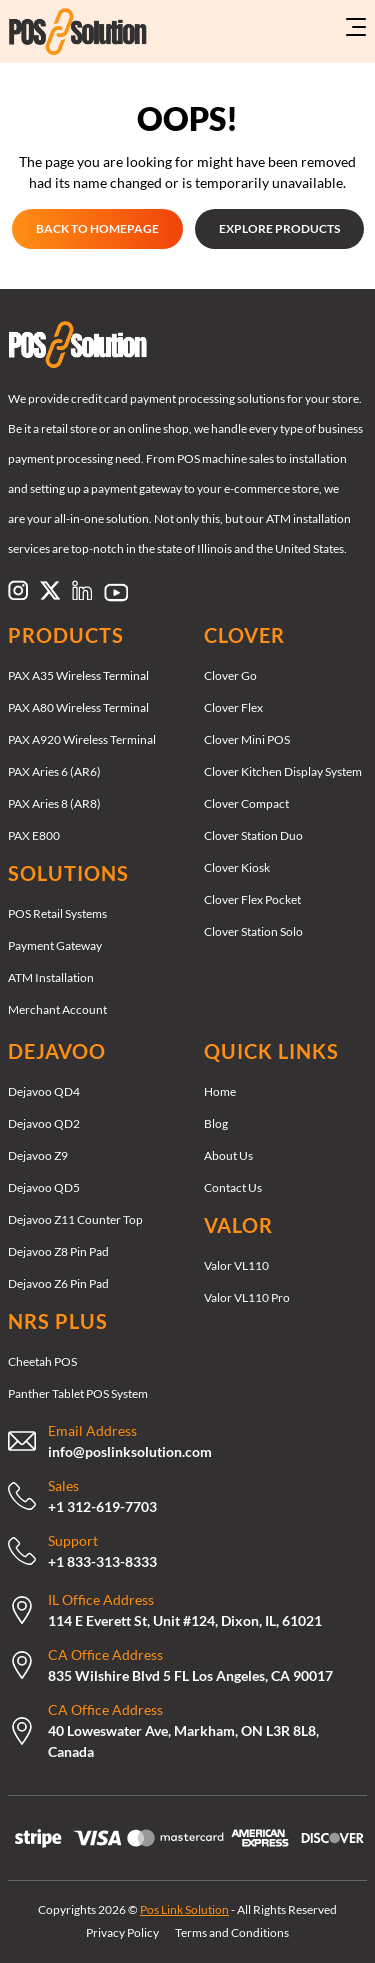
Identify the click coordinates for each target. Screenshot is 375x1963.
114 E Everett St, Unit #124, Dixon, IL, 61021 (185, 1620)
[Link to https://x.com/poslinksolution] (50, 590)
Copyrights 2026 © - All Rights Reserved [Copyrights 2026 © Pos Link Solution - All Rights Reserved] (187, 1909)
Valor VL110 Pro (247, 1297)
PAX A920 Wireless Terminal (82, 739)
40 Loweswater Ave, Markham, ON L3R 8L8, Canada (183, 1741)
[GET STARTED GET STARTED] (97, 229)
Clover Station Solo (253, 931)
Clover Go (230, 675)
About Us (228, 1155)
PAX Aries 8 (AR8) (54, 803)
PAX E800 (34, 835)
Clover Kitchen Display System (283, 771)
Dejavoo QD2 (44, 1123)
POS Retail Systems (57, 913)
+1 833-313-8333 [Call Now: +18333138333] (102, 1561)
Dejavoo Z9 (38, 1155)
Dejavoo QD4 (44, 1091)
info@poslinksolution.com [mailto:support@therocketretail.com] (130, 1451)
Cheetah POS (42, 1361)
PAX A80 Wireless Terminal (78, 707)
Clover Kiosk (237, 867)
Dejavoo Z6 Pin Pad (58, 1283)
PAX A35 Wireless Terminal (78, 675)
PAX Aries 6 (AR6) (54, 771)
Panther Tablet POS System (78, 1393)
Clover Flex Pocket (252, 899)
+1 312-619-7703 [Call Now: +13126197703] (102, 1506)
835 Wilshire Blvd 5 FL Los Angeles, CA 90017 (190, 1675)
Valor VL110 (236, 1265)
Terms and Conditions (232, 1932)
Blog (216, 1123)
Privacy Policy (122, 1932)
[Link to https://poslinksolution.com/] (68, 31)
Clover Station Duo (253, 835)
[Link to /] (187, 344)
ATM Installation (51, 977)
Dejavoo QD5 (44, 1187)
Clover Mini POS (247, 739)
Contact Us (233, 1187)
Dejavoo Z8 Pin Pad (58, 1251)
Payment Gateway (55, 945)
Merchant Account (57, 1009)
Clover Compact (246, 803)
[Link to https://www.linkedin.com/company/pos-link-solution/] (82, 590)
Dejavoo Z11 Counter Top (75, 1219)
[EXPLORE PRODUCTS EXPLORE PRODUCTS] (279, 229)
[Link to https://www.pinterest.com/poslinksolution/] (116, 592)
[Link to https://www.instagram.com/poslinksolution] (18, 590)
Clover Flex (233, 707)
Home (220, 1091)
